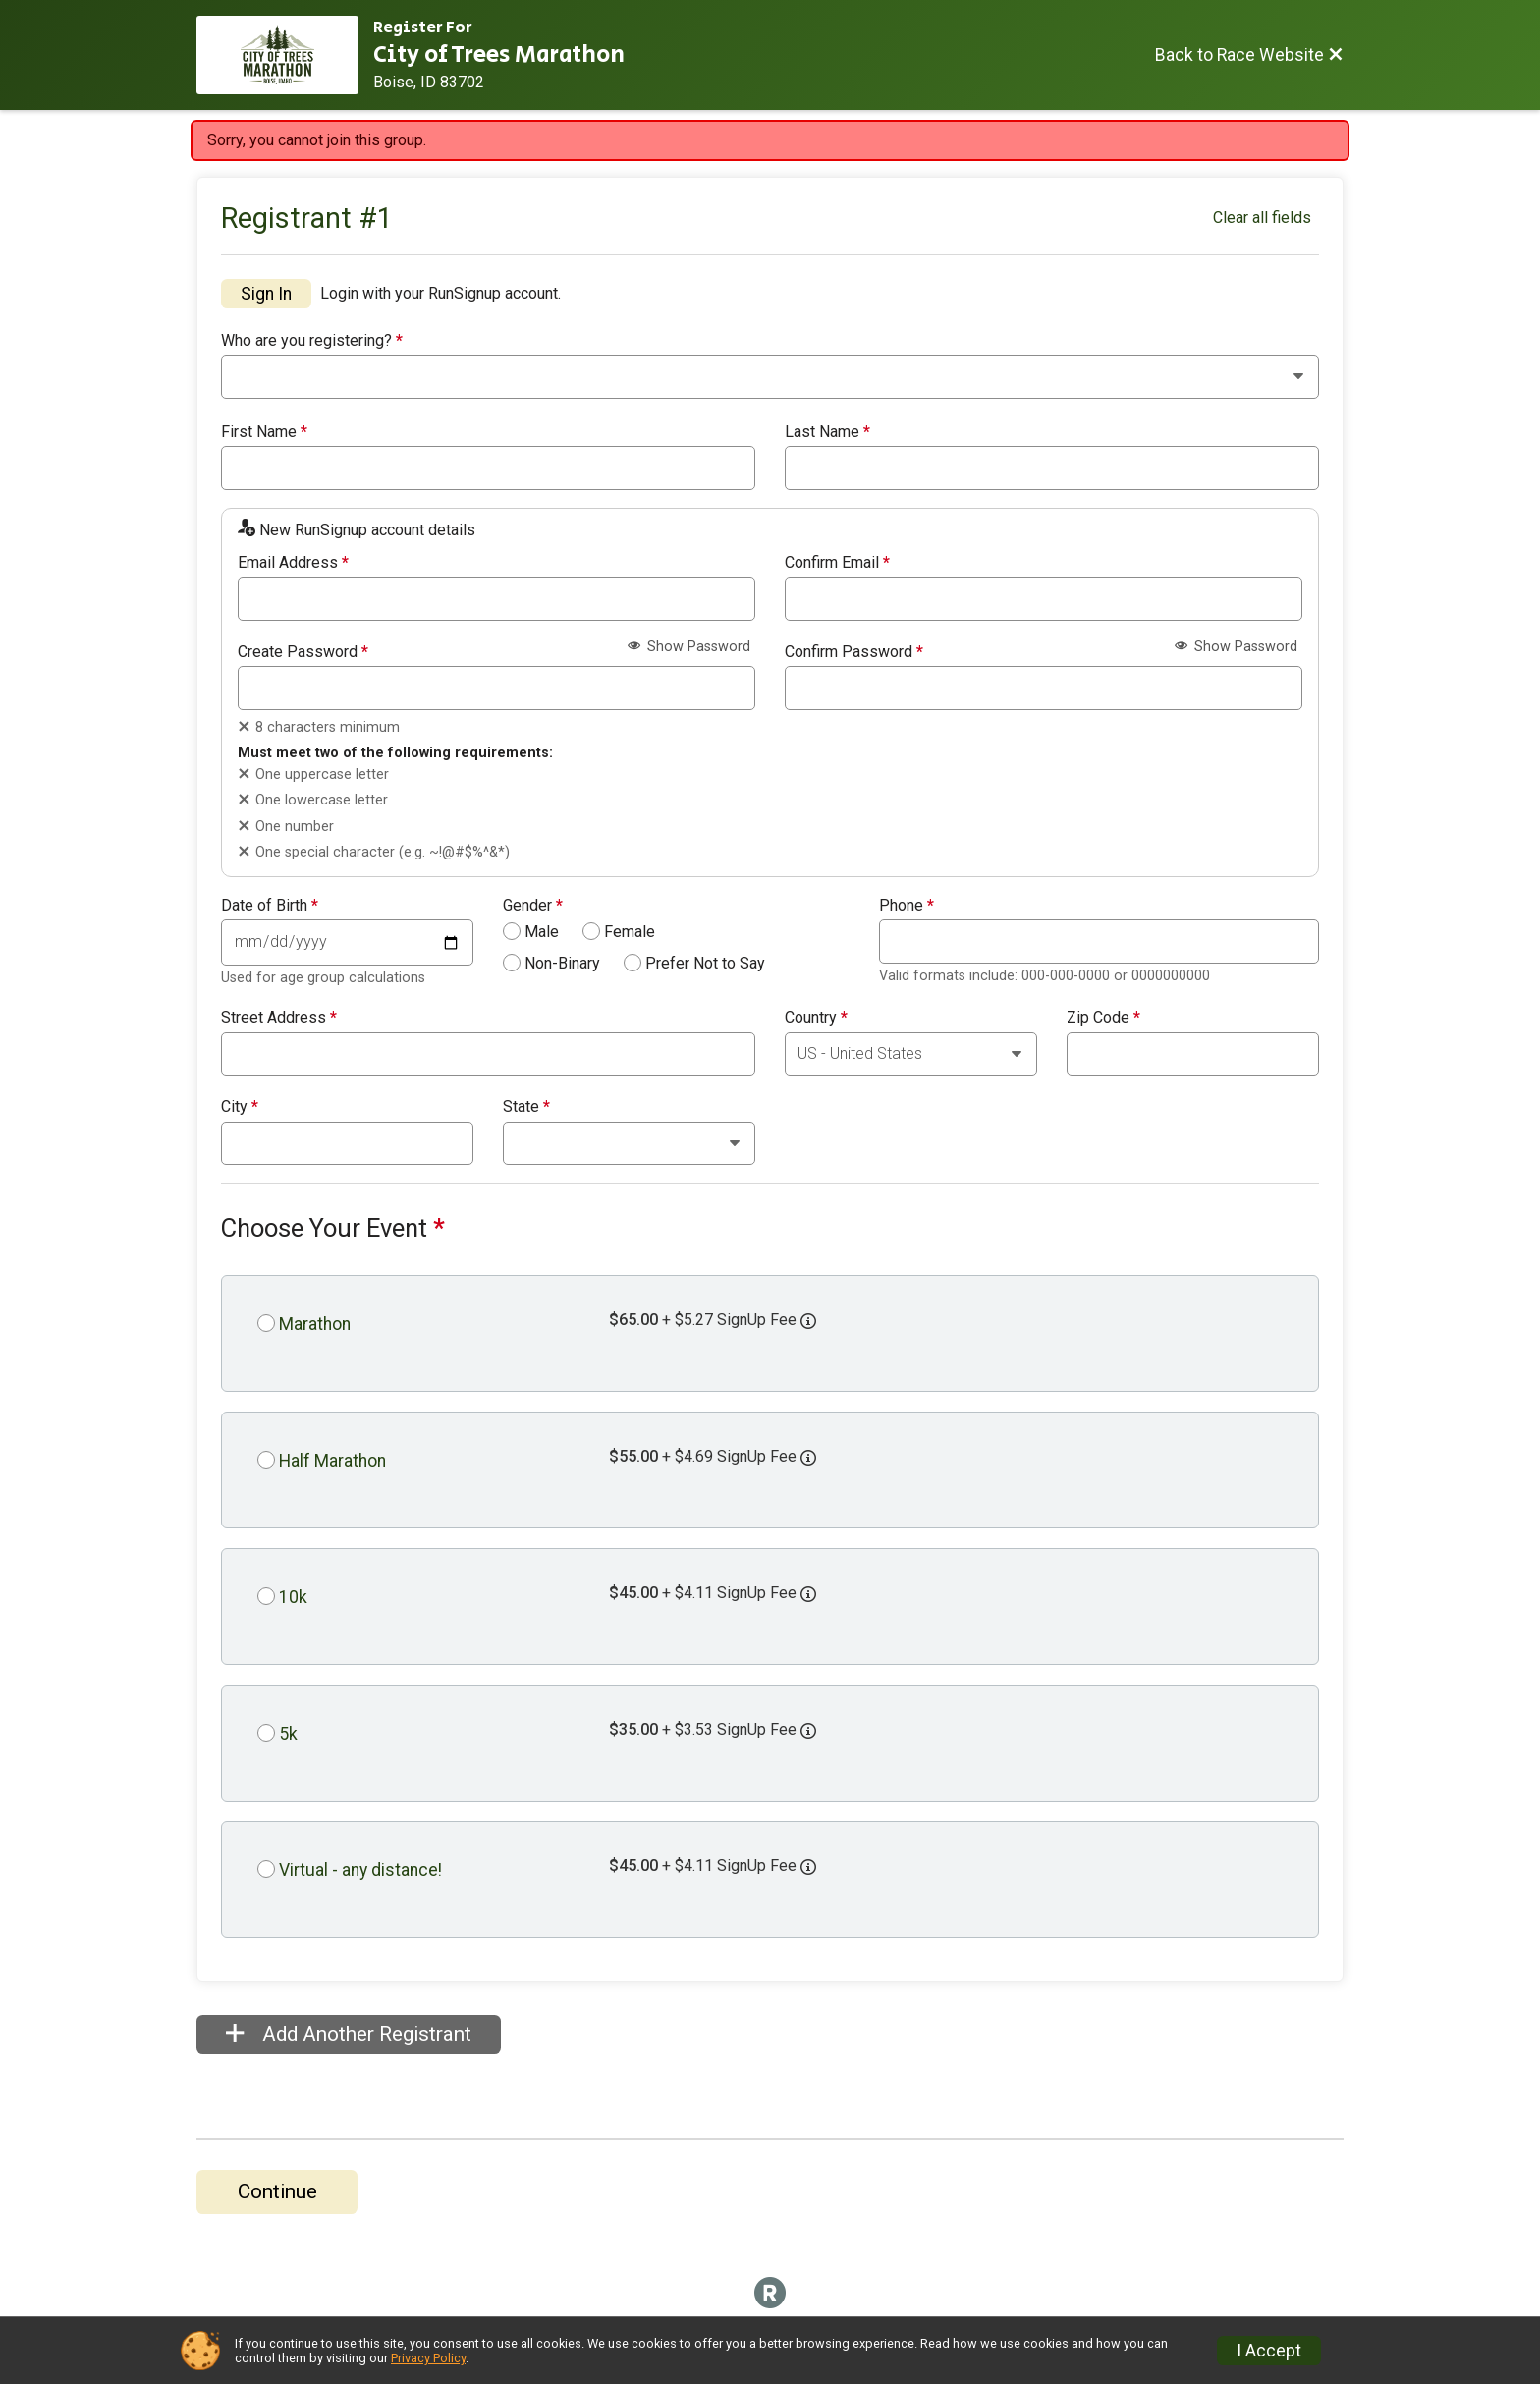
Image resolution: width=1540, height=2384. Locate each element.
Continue (277, 2191)
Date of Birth (269, 906)
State (526, 1107)
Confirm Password (854, 652)
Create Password (303, 652)
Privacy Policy (428, 2358)
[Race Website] (284, 55)
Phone (906, 906)
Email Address (293, 563)
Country (816, 1017)
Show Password (689, 646)
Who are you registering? (312, 341)
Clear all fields (1262, 217)
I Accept (1269, 2350)
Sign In (266, 294)
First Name (264, 432)
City (239, 1107)
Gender (533, 906)
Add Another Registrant (348, 2034)
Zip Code (1103, 1017)
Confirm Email (837, 563)
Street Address (279, 1017)
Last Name (827, 432)
